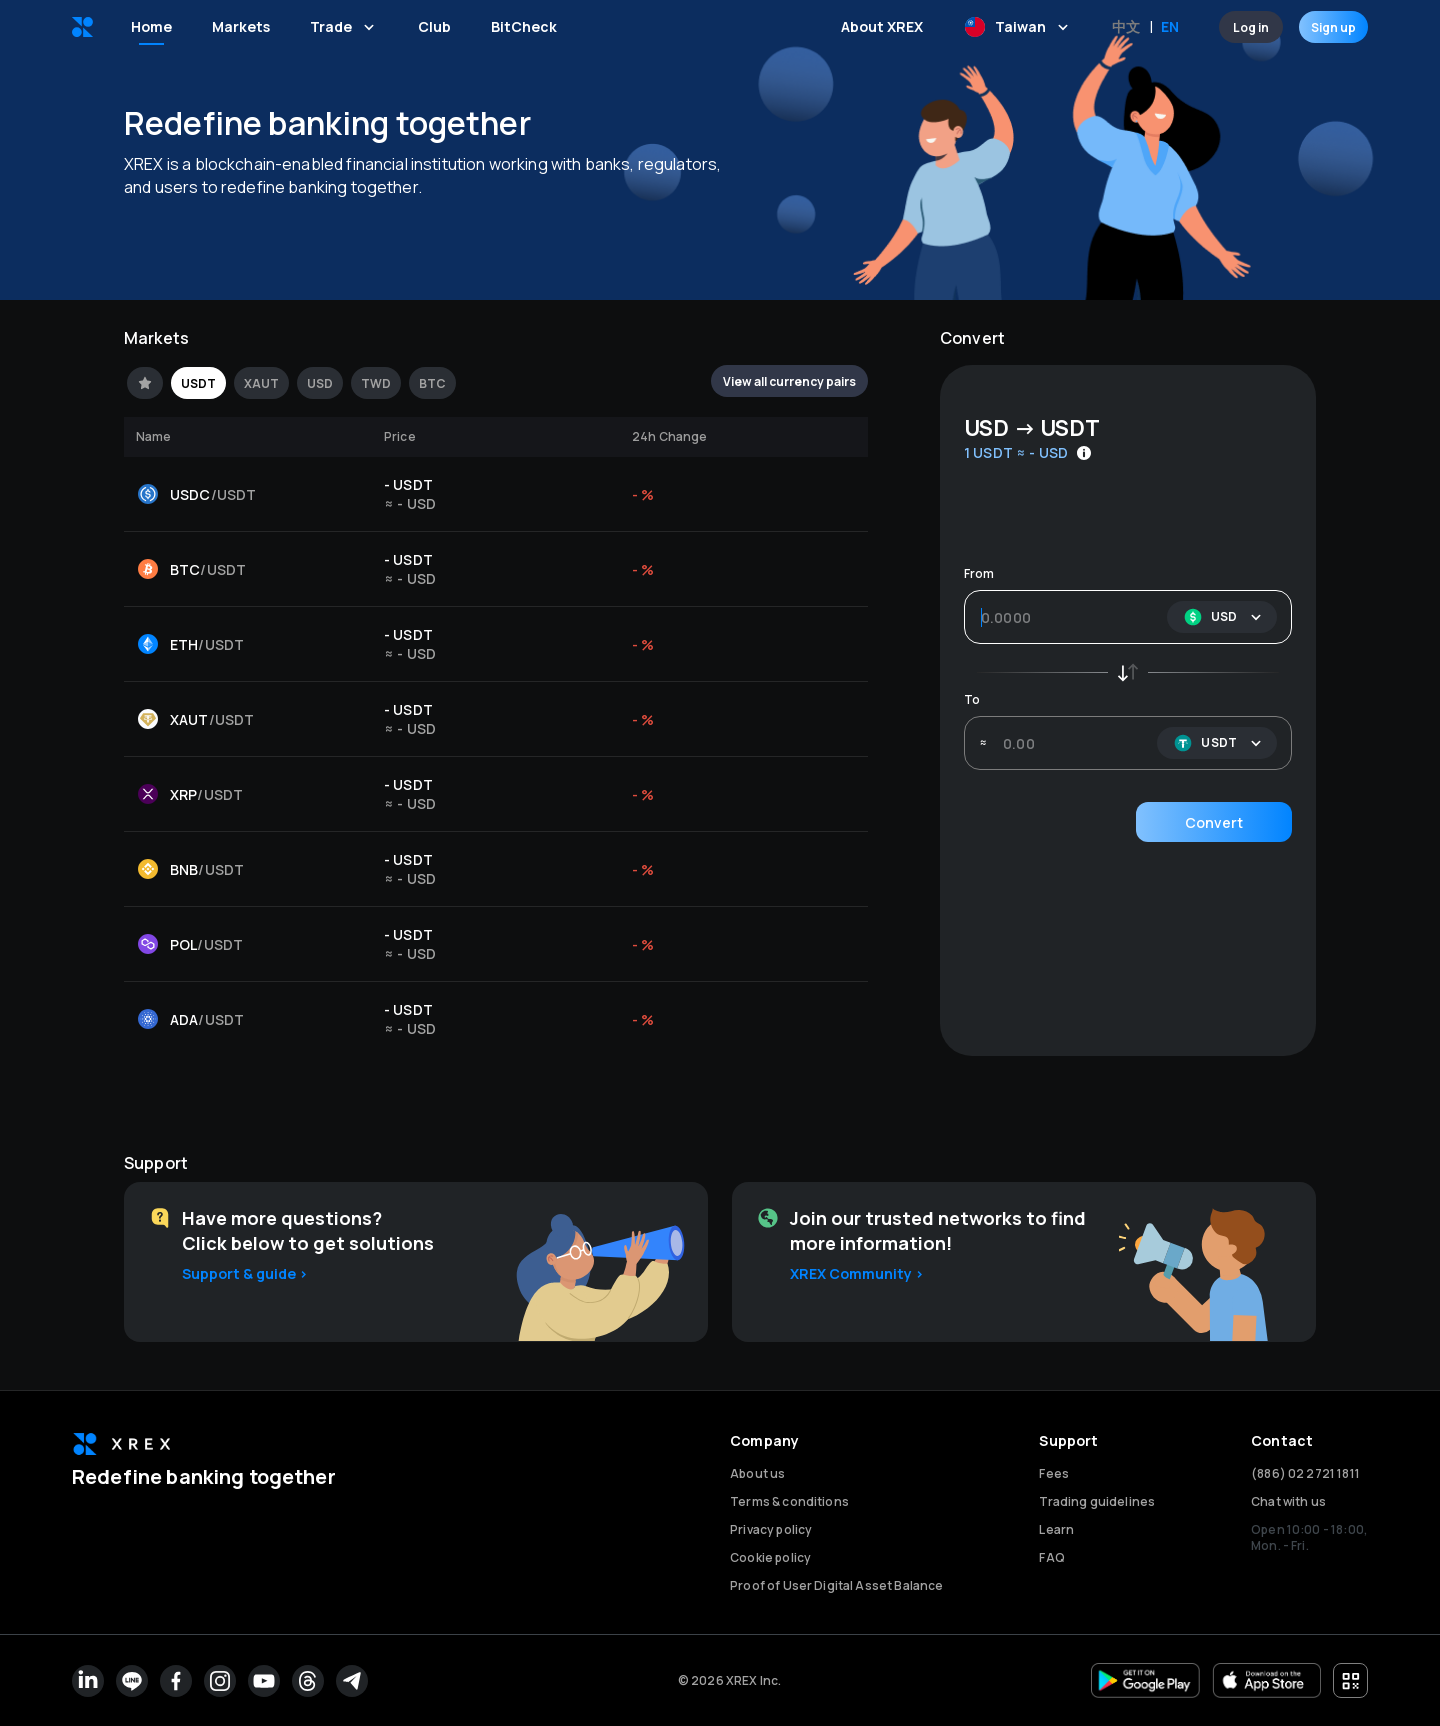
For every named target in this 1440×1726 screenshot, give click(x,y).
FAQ (1051, 1558)
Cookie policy (770, 1558)
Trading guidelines (1097, 1502)
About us (757, 1474)
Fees (1054, 1474)
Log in (1251, 27)
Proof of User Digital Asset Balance (836, 1586)
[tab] (145, 383)
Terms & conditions (789, 1502)
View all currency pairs (789, 381)
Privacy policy (771, 1530)
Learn (1056, 1530)
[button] (1222, 617)
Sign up (1333, 27)
